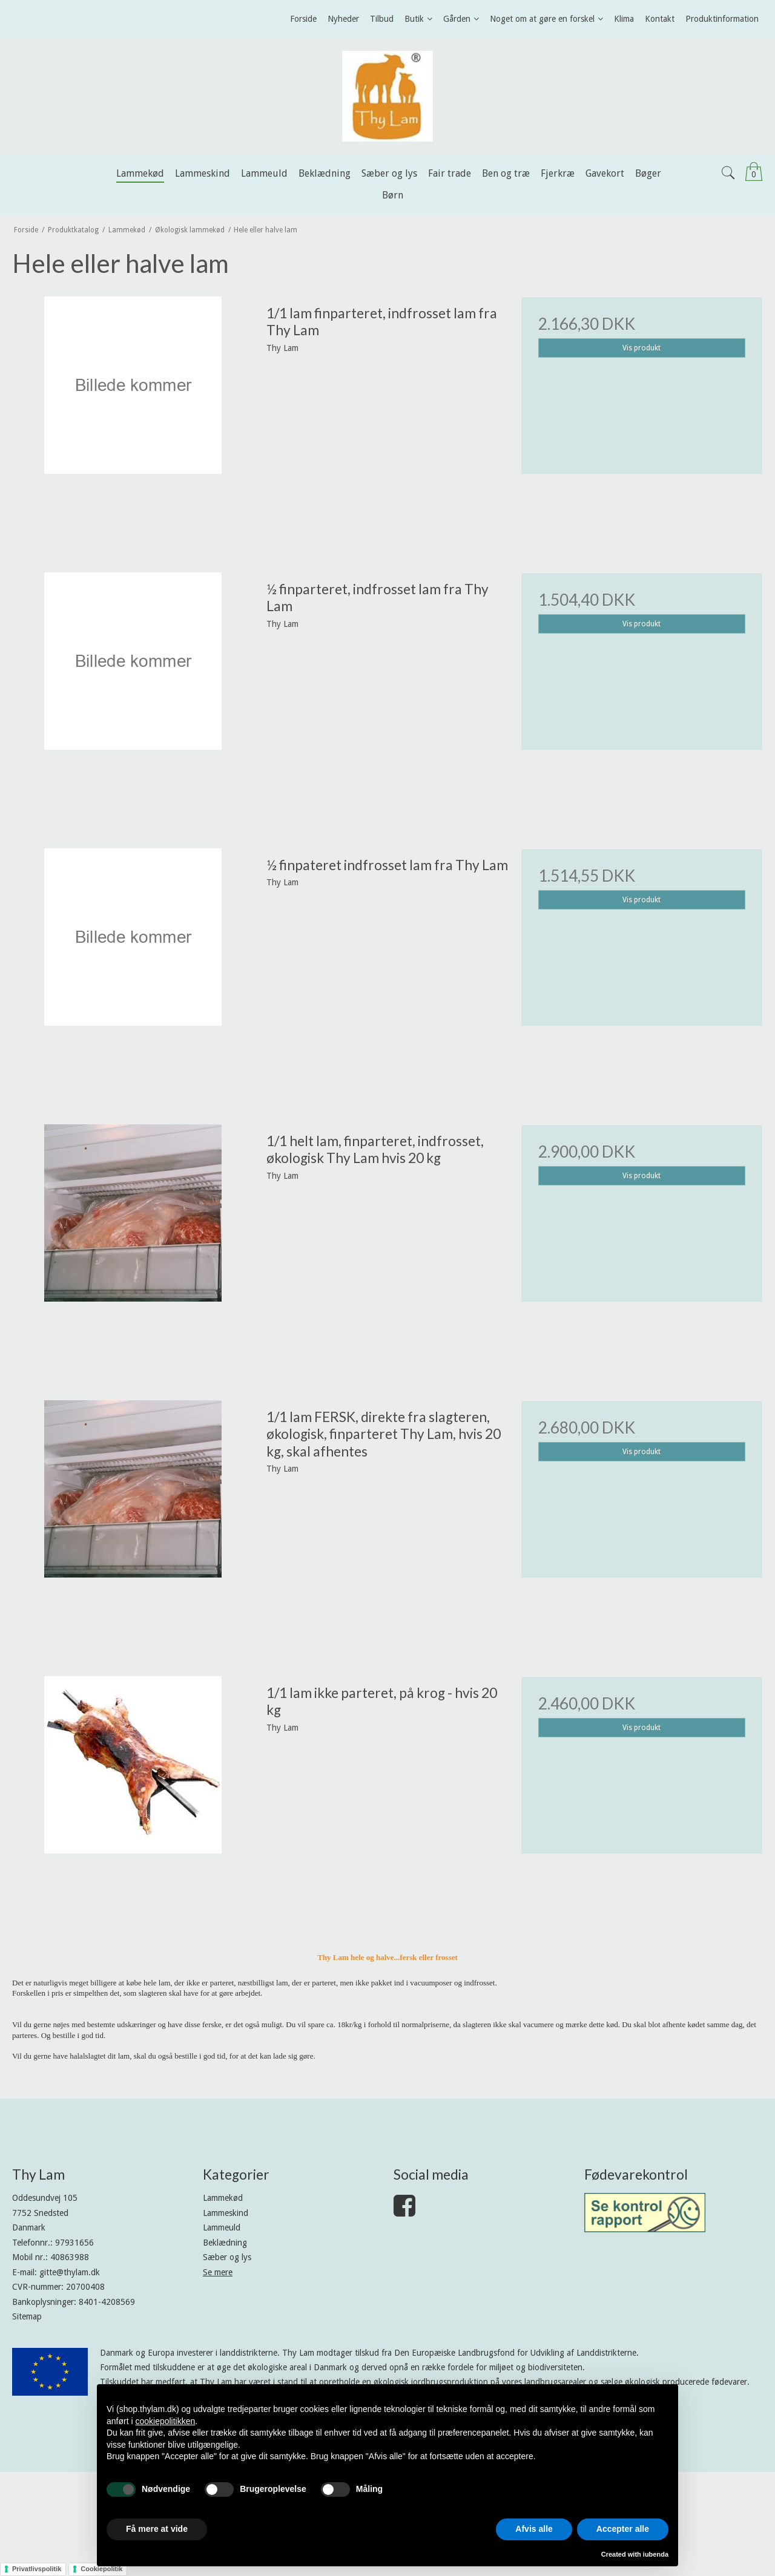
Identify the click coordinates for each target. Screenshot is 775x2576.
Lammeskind (225, 2213)
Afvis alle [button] (533, 2529)
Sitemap (27, 2316)
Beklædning (225, 2242)
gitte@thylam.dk (69, 2272)
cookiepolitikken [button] (165, 2421)
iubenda (655, 2554)
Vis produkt (641, 348)
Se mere (217, 2272)
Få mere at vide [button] (157, 2529)
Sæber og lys (227, 2257)
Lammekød (223, 2198)
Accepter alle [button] (622, 2529)
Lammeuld (221, 2227)
